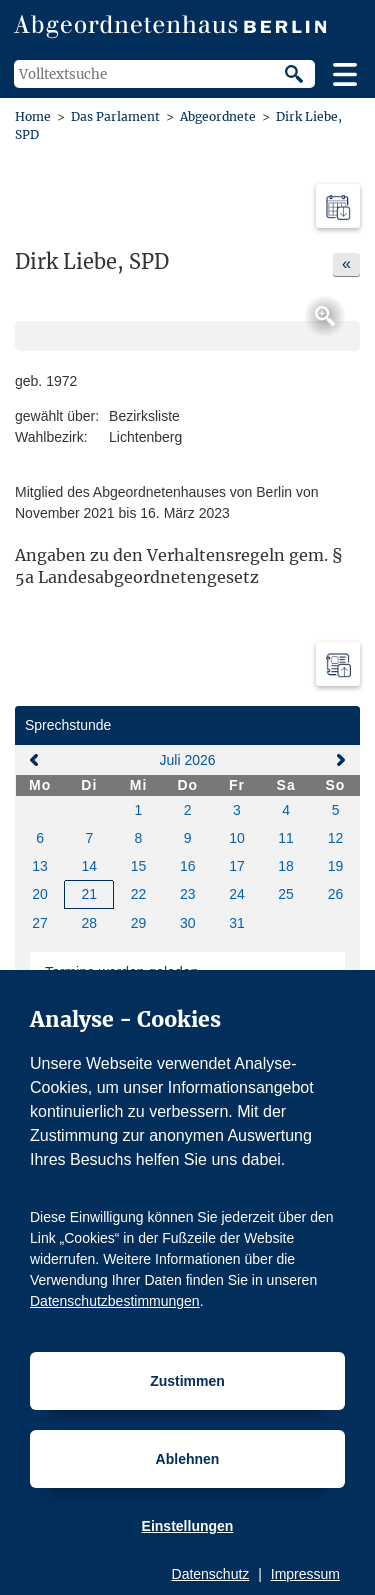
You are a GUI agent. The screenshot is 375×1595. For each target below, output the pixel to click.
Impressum (305, 1574)
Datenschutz (211, 1574)
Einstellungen (188, 1526)
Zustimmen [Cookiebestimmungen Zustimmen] (187, 1381)
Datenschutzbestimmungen (115, 1301)
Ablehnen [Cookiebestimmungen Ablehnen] (188, 1459)
